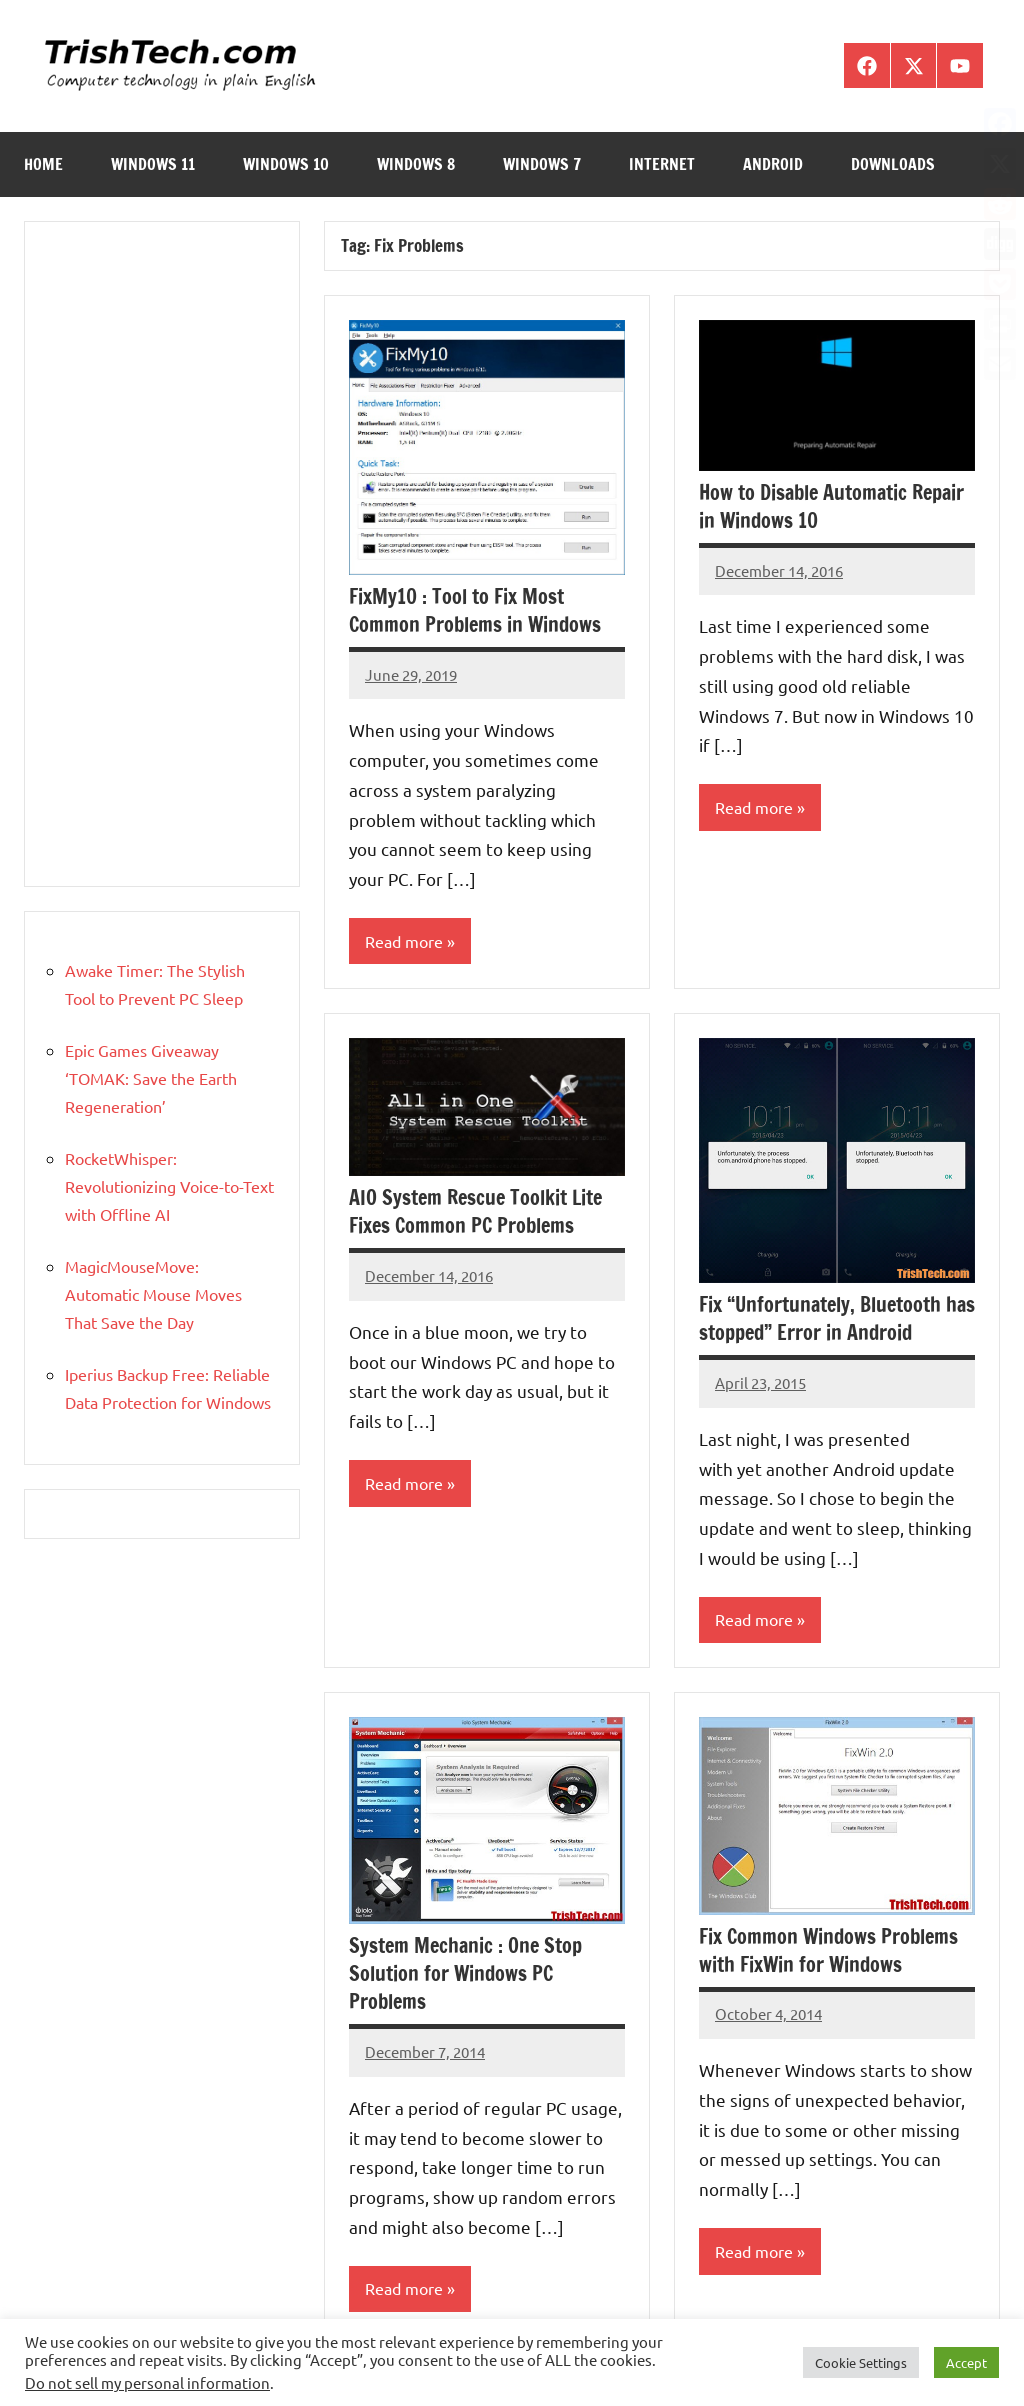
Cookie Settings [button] (861, 2362)
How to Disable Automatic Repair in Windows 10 (831, 506)
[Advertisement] (162, 554)
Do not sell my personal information (147, 2382)
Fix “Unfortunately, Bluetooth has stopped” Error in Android (837, 1319)
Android (773, 164)
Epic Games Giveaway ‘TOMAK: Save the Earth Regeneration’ (151, 1078)
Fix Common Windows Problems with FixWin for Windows (828, 1951)
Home (43, 164)
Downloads (893, 164)
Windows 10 (286, 164)
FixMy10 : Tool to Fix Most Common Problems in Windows (475, 610)
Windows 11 (153, 164)
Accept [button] (966, 2362)
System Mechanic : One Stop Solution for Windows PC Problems (465, 1975)
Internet (662, 164)
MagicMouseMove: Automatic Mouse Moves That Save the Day (153, 1294)
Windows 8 (416, 164)
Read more (404, 942)
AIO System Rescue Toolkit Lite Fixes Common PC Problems (475, 1212)
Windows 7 (542, 164)
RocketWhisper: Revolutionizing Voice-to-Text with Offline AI (169, 1186)
